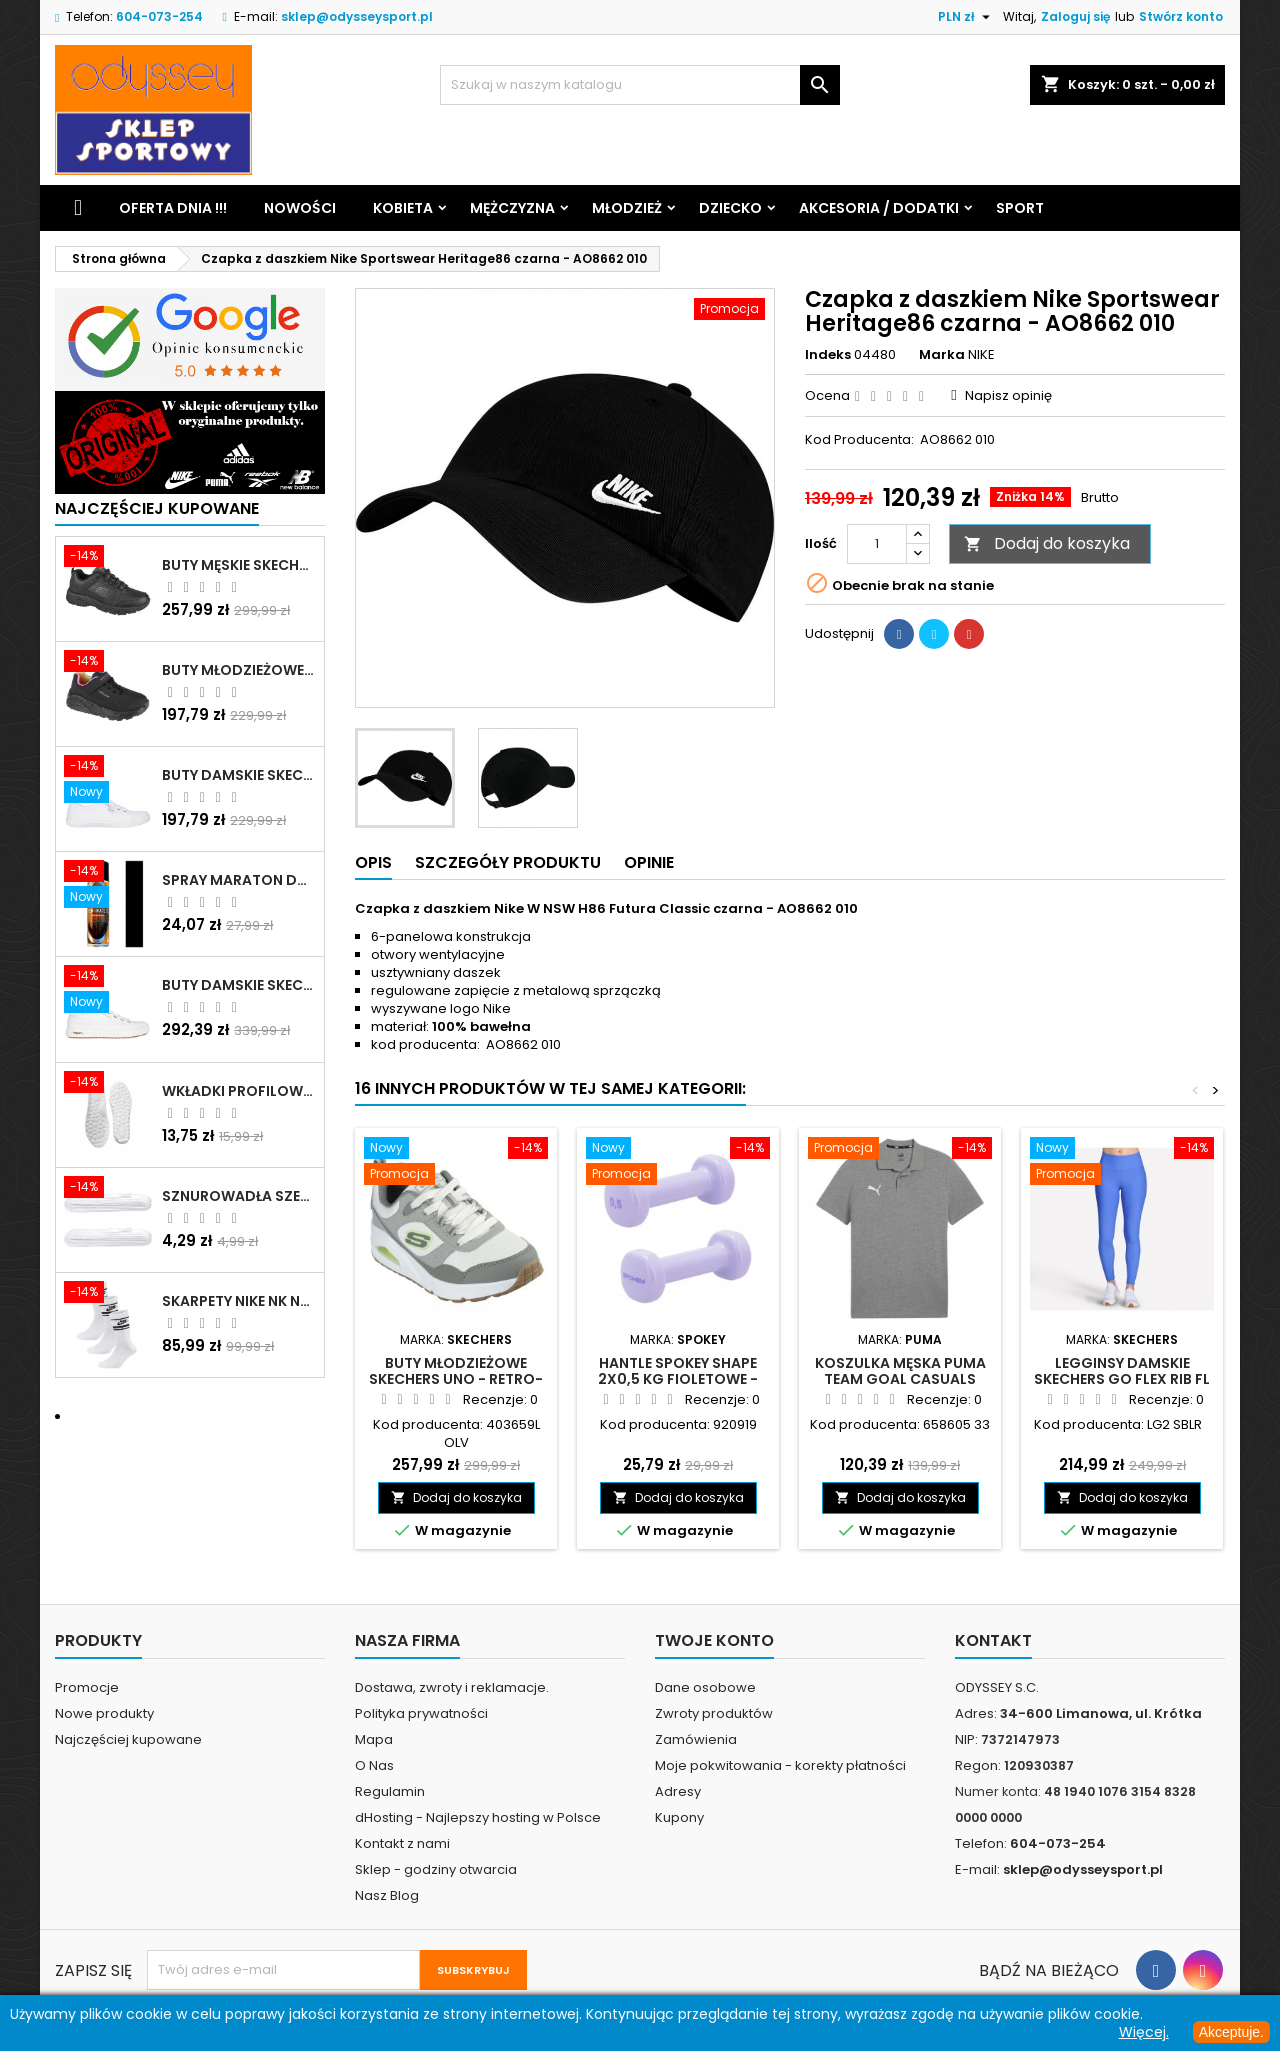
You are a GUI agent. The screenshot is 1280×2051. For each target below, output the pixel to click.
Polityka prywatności (421, 1713)
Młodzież (627, 208)
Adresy (678, 1791)
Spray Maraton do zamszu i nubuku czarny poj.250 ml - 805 (239, 880)
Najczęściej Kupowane (157, 508)
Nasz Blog (387, 1895)
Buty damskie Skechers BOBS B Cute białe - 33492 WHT (239, 775)
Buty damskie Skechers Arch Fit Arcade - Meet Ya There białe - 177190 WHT (239, 985)
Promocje (87, 1687)
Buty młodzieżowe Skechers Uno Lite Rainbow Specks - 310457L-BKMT (239, 670)
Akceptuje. (1231, 2032)
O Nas (374, 1765)
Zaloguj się (1075, 16)
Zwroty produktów (714, 1713)
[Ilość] (877, 544)
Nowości (300, 208)
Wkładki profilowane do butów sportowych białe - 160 (239, 1091)
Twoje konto (714, 1640)
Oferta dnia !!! (173, 208)
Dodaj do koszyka (1047, 543)
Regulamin (390, 1791)
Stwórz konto (1181, 16)
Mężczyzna (512, 208)
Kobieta (403, 208)
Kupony (679, 1817)
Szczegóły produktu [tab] (508, 862)
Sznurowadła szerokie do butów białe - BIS (239, 1196)
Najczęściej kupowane (128, 1739)
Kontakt (993, 1640)
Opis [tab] (373, 862)
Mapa (374, 1739)
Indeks (828, 355)
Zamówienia (696, 1739)
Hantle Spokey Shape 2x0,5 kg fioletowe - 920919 (678, 1379)
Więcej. (1144, 2032)
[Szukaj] (640, 85)
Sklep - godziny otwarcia (436, 1869)
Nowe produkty (104, 1713)
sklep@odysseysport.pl (357, 16)
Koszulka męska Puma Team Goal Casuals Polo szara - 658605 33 (900, 1379)
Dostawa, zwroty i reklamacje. (452, 1687)
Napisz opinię (1008, 395)
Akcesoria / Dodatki (879, 208)
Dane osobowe (705, 1687)
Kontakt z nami (402, 1843)
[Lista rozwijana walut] (966, 17)
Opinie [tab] (649, 862)
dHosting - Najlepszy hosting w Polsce (478, 1817)
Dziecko (730, 208)
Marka (942, 355)
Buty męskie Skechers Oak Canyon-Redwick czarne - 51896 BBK (239, 565)
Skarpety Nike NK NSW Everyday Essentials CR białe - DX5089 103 (239, 1301)
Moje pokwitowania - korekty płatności (780, 1765)
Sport (1020, 208)
